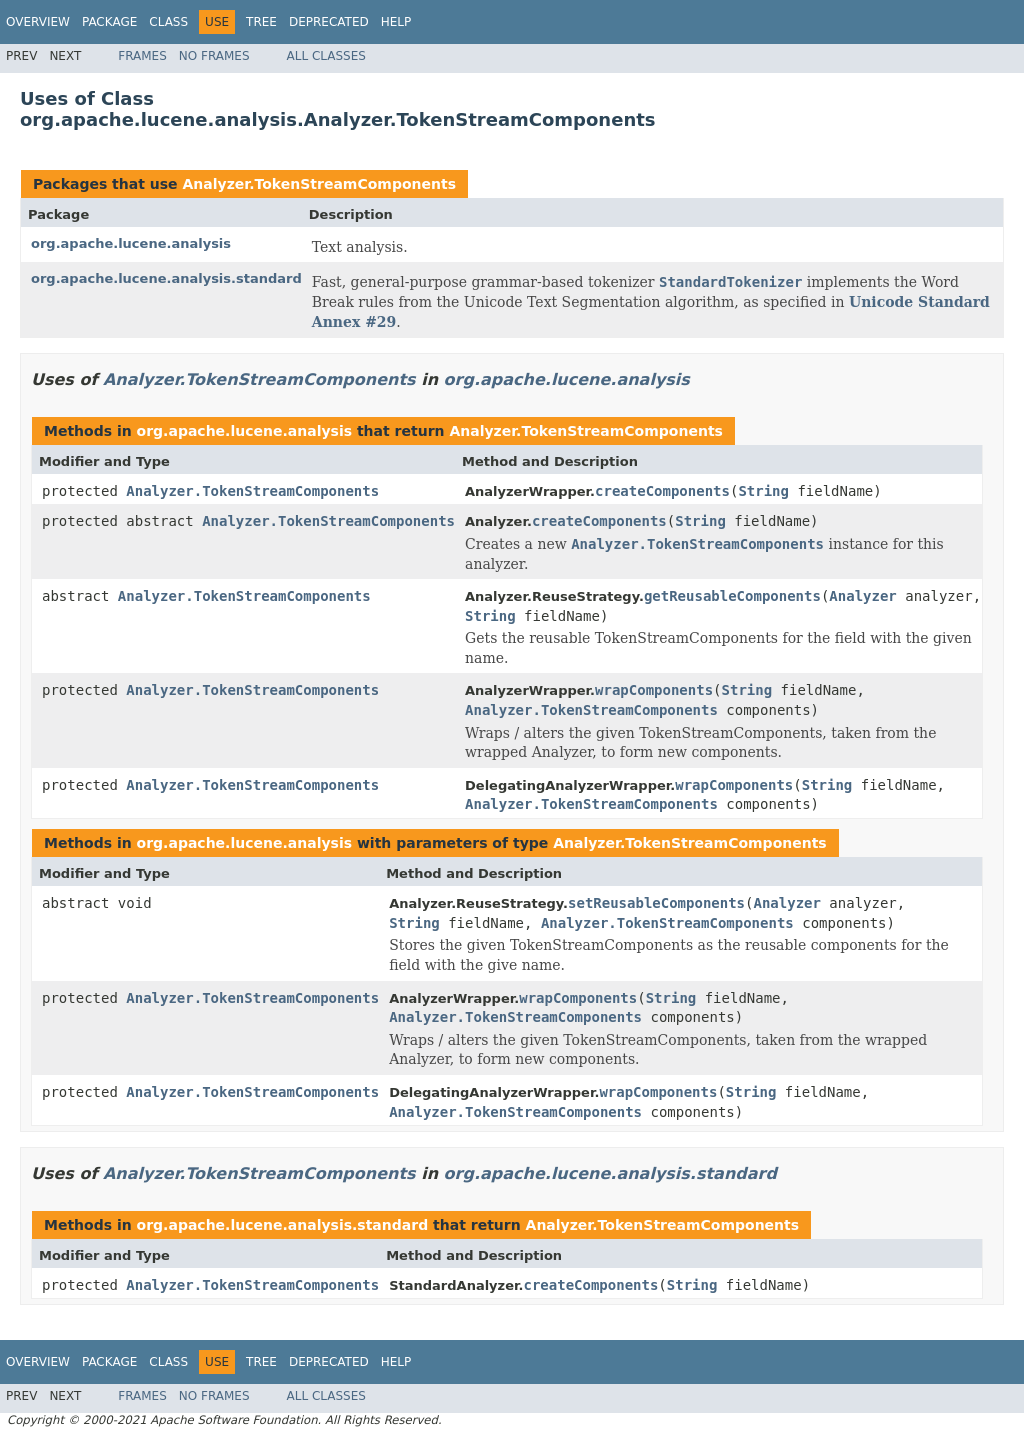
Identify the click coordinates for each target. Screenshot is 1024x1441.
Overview (38, 22)
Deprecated (329, 22)
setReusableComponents (656, 903)
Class (168, 22)
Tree (261, 22)
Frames (142, 56)
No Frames (214, 56)
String (763, 491)
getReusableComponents (732, 596)
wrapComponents (654, 690)
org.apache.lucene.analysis (131, 243)
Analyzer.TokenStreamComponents (319, 184)
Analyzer (862, 596)
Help (396, 22)
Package (109, 22)
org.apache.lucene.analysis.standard (166, 278)
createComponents (662, 491)
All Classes (326, 56)
